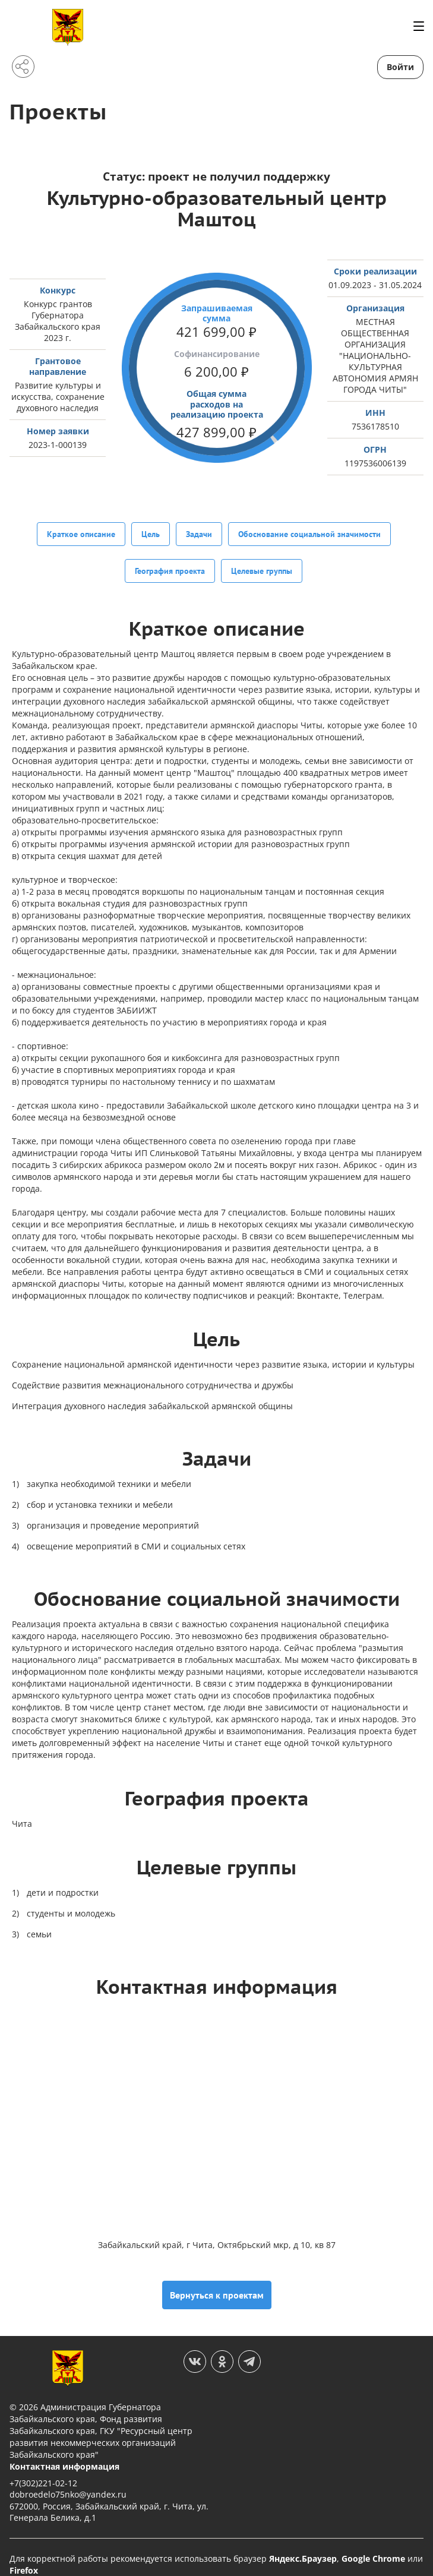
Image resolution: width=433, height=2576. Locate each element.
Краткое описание (81, 533)
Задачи (199, 533)
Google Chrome (373, 2543)
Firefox (24, 2555)
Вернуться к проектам (217, 2280)
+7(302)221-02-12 (43, 2468)
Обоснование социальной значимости (309, 533)
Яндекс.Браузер (303, 2543)
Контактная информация (64, 2451)
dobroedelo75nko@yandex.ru (68, 2479)
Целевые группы (261, 563)
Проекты (61, 110)
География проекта (170, 563)
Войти (400, 66)
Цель (150, 533)
